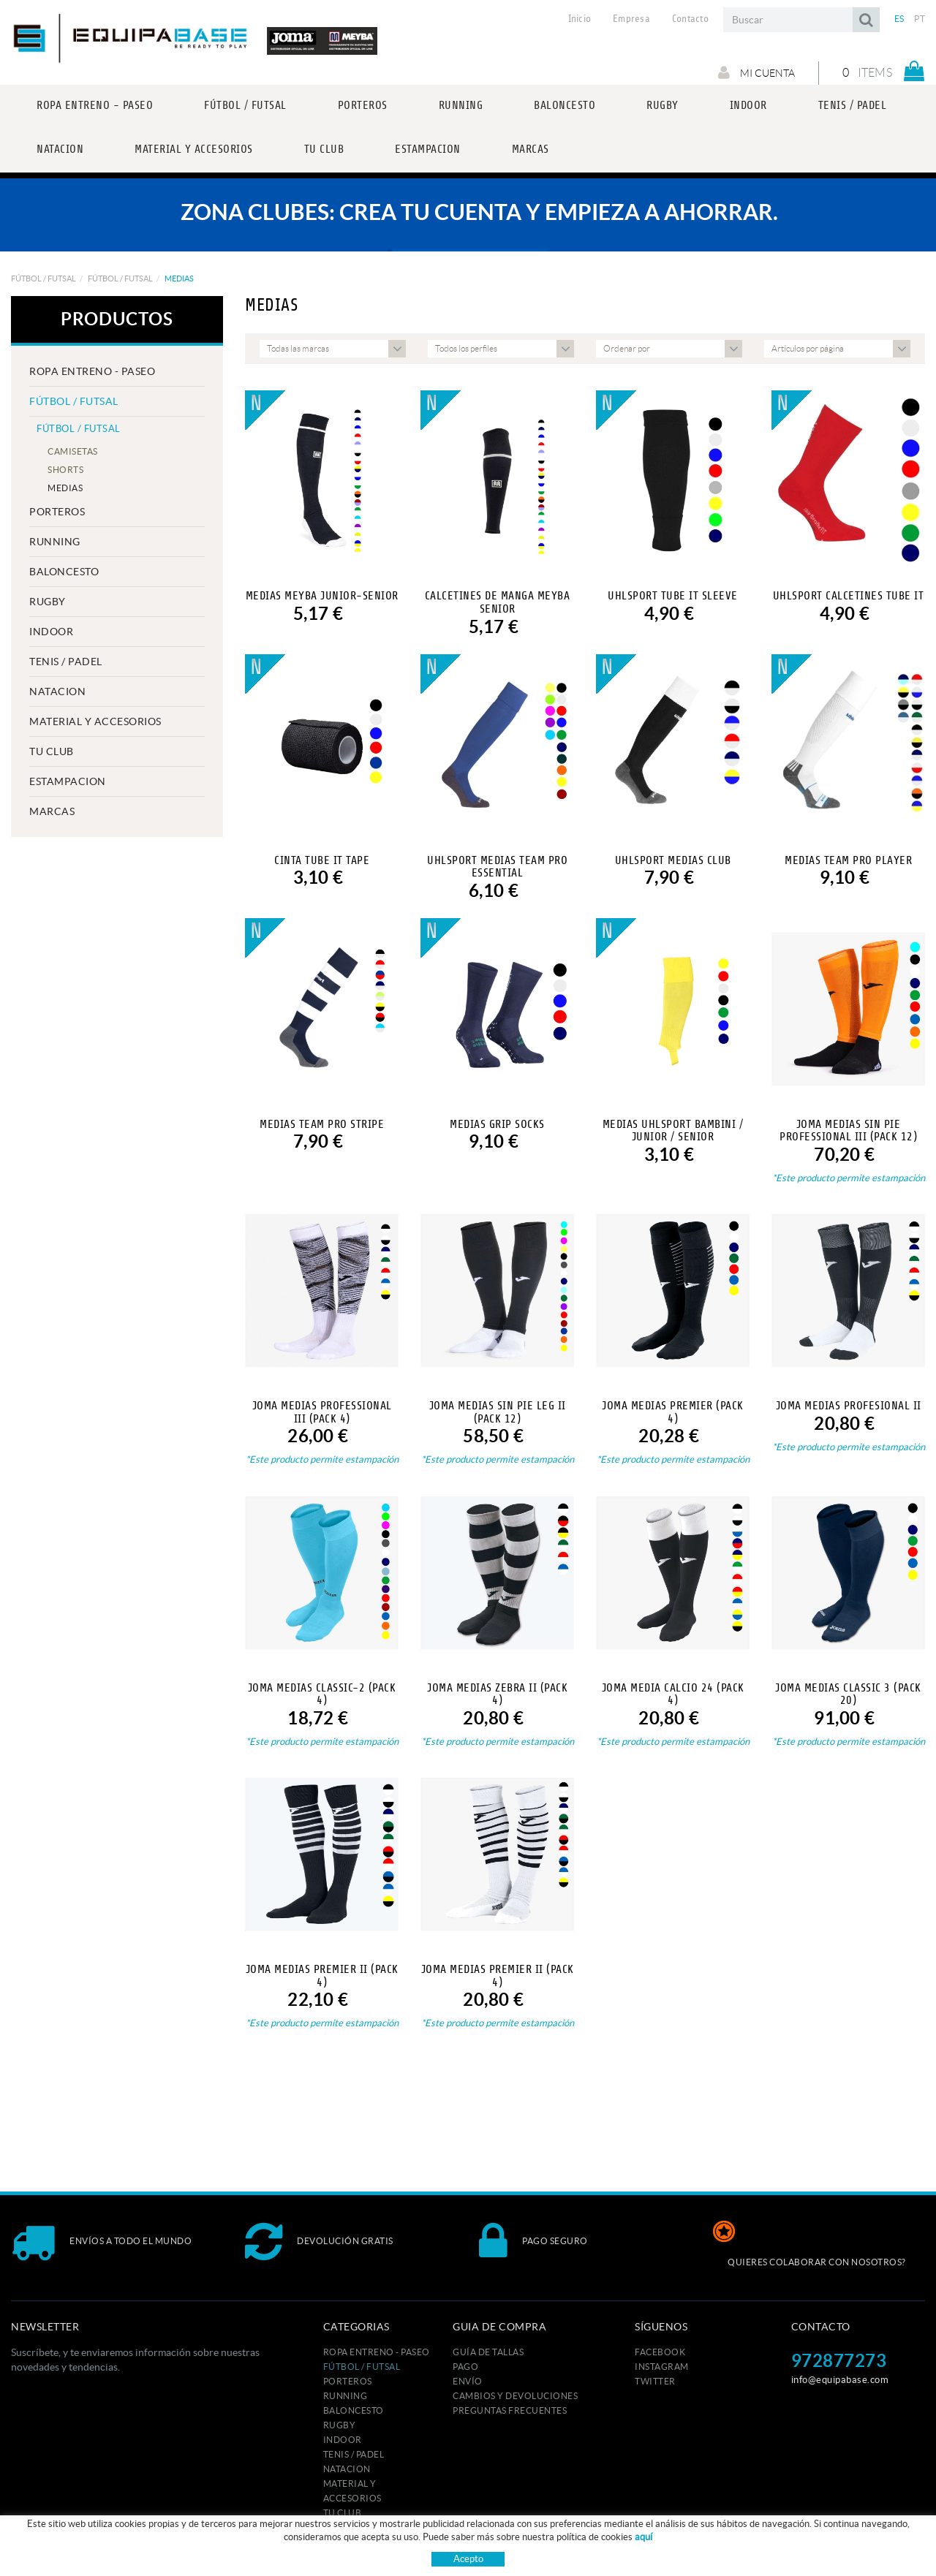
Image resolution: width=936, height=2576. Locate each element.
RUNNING (54, 542)
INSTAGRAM (662, 2366)
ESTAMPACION (67, 781)
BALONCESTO (64, 571)
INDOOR (51, 631)
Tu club (51, 751)
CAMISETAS (73, 451)
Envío (468, 2381)
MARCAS (52, 811)
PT (919, 18)
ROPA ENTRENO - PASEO (92, 371)
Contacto (690, 19)
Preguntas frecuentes (510, 2410)
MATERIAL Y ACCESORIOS (95, 721)
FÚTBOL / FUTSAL (43, 278)
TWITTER (655, 2381)
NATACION (57, 691)
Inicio (580, 19)
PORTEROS (57, 512)
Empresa (631, 19)
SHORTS (65, 469)
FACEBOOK (660, 2352)
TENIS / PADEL (65, 661)
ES (899, 18)
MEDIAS (65, 488)
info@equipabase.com (840, 2379)
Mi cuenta (756, 72)
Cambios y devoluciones (515, 2396)
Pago (465, 2366)
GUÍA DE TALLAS (488, 2352)
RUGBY (47, 601)
